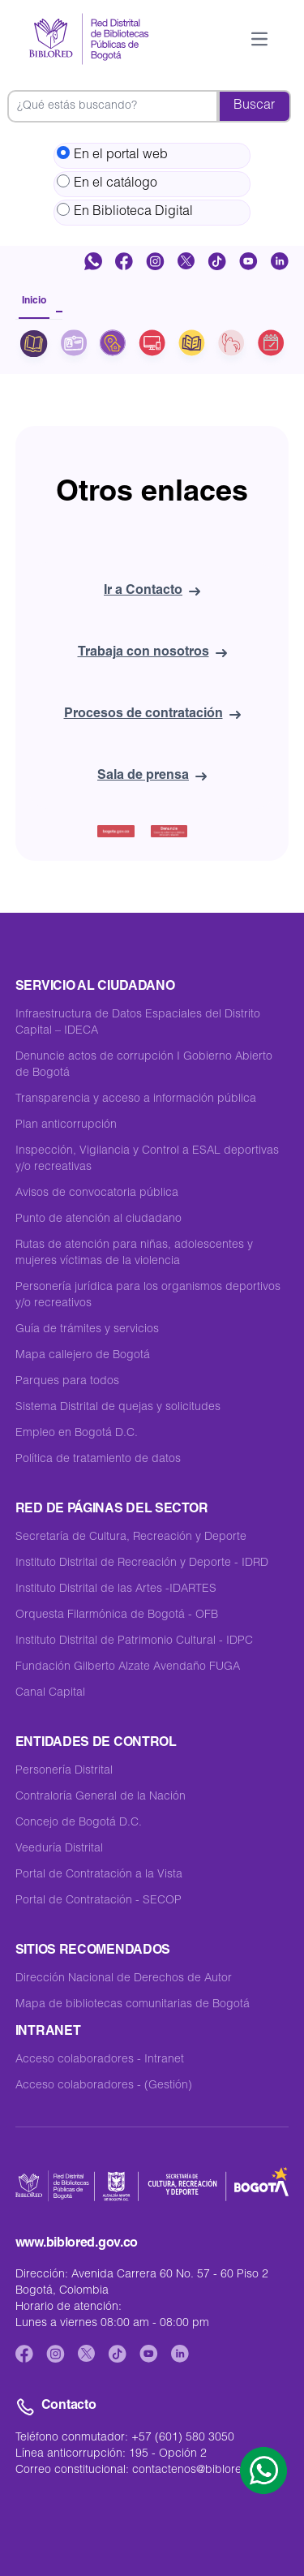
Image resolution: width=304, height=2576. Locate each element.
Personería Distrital (64, 1771)
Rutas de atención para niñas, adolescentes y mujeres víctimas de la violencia (134, 1253)
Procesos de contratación (152, 714)
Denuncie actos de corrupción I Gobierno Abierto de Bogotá (143, 1065)
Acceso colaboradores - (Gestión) (103, 2086)
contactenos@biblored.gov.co (209, 2470)
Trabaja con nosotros (152, 653)
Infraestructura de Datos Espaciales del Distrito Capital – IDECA (137, 1023)
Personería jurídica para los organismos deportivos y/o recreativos (147, 1296)
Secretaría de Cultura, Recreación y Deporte (130, 1537)
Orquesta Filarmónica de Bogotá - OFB (116, 1615)
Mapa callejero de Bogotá (82, 1355)
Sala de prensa (152, 776)
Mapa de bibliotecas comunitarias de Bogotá (132, 2004)
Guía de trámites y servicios (87, 1329)
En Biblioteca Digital (125, 211)
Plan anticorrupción (66, 1125)
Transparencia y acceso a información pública (135, 1099)
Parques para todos (67, 1381)
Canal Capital (50, 1693)
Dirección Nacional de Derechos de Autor (123, 1979)
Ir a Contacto (152, 591)
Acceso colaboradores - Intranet (99, 2060)
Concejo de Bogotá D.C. (78, 1823)
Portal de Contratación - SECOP (98, 1901)
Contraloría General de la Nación (100, 1797)
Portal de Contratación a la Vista (98, 1875)
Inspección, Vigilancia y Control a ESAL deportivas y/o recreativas (147, 1159)
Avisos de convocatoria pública (96, 1193)
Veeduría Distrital (59, 1849)
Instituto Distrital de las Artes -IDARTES (115, 1589)
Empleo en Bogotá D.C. (76, 1433)
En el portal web (112, 154)
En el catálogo (107, 182)
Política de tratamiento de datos (98, 1459)
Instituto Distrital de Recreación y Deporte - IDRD (141, 1563)
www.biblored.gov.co (76, 2244)
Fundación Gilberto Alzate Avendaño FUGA (127, 1667)
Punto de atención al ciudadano (98, 1219)
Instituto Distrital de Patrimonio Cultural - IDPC (134, 1641)
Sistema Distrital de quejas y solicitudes (118, 1407)
